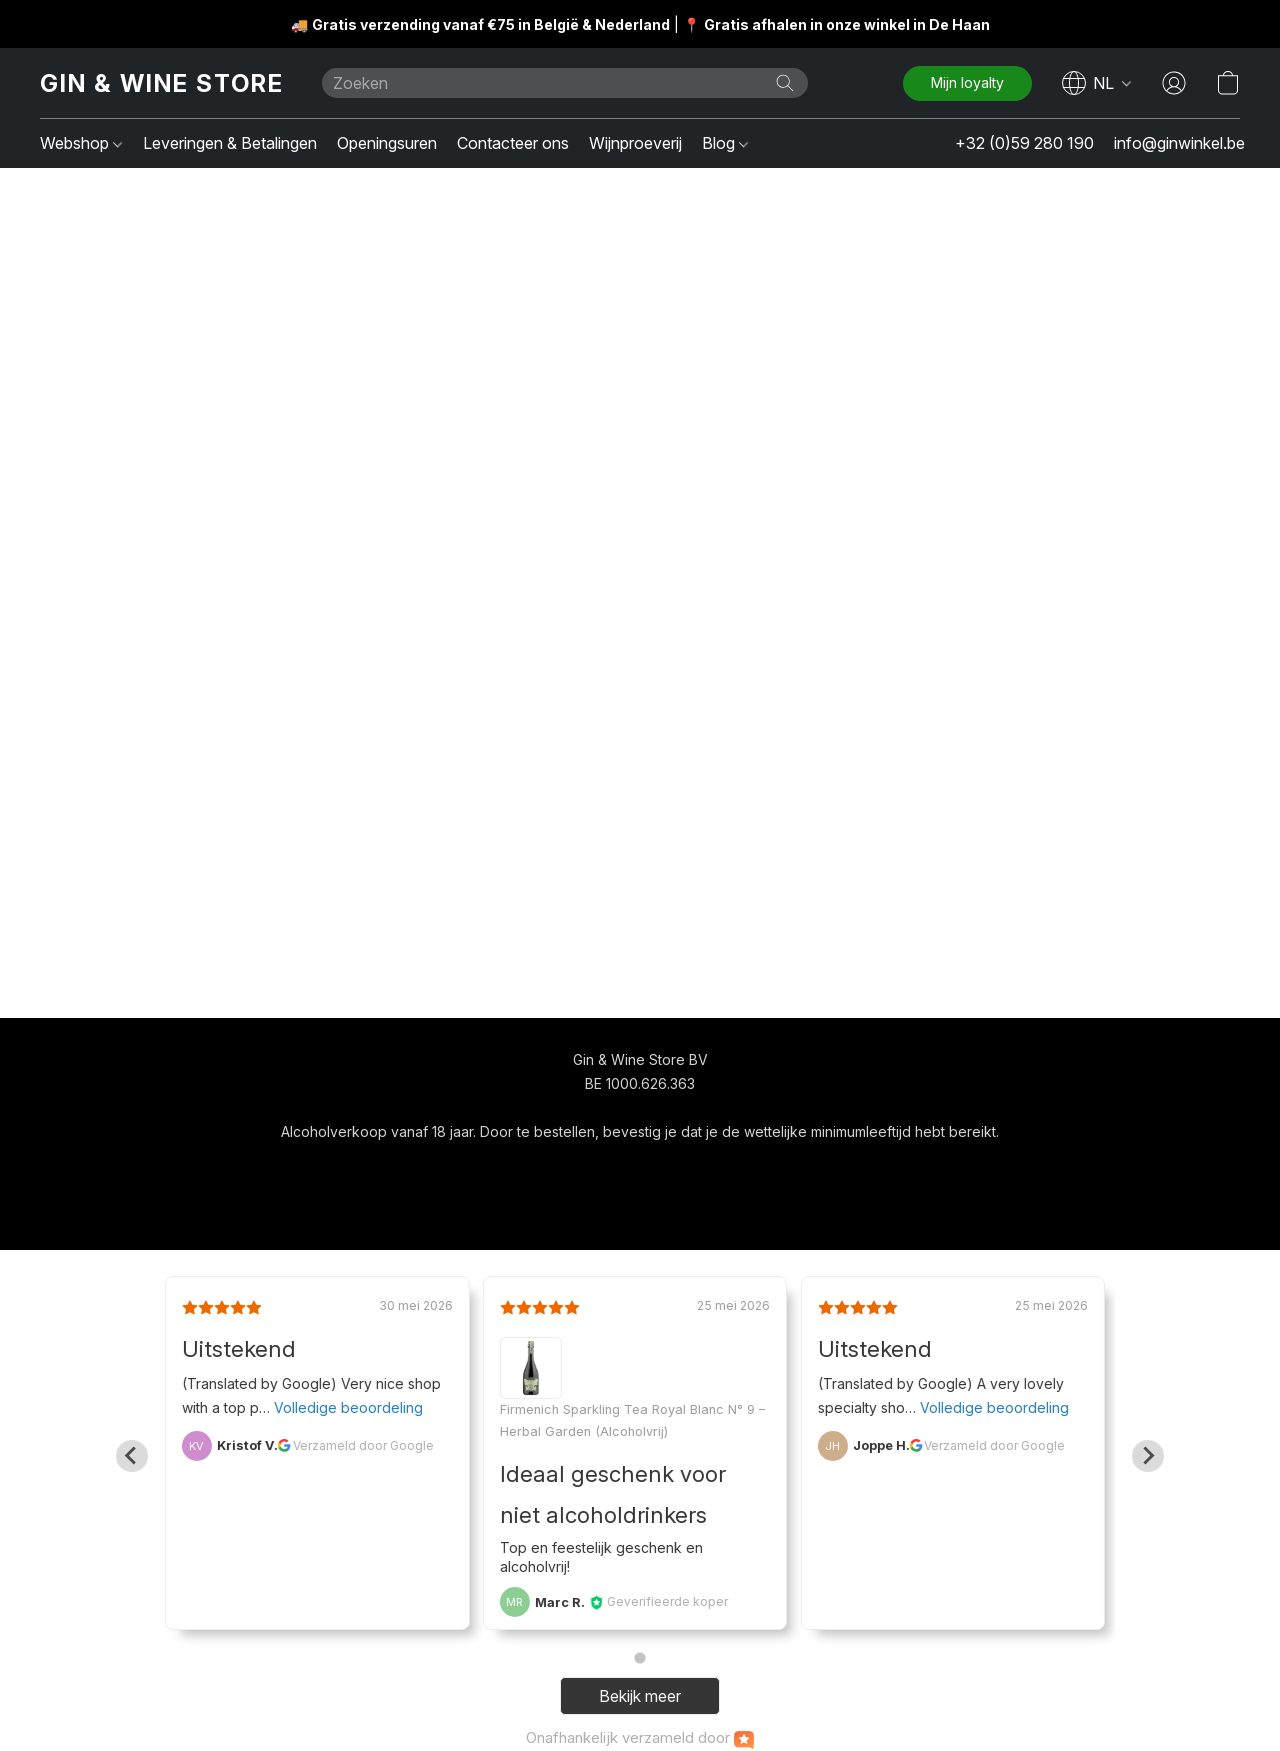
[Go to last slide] (132, 1456)
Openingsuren (387, 143)
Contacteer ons (513, 143)
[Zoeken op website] (785, 83)
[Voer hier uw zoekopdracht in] (565, 83)
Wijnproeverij (635, 143)
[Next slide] (1148, 1456)
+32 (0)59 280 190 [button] (1024, 143)
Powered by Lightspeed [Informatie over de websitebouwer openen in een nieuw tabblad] (640, 1206)
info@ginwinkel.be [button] (1179, 143)
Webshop (81, 143)
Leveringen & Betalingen (230, 143)
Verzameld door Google (363, 1445)
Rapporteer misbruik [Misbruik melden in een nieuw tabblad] (830, 1168)
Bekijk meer (640, 1696)
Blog (725, 143)
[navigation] (1097, 83)
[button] (161, 83)
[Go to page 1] (639, 1658)
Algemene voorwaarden (582, 1168)
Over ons (712, 1168)
